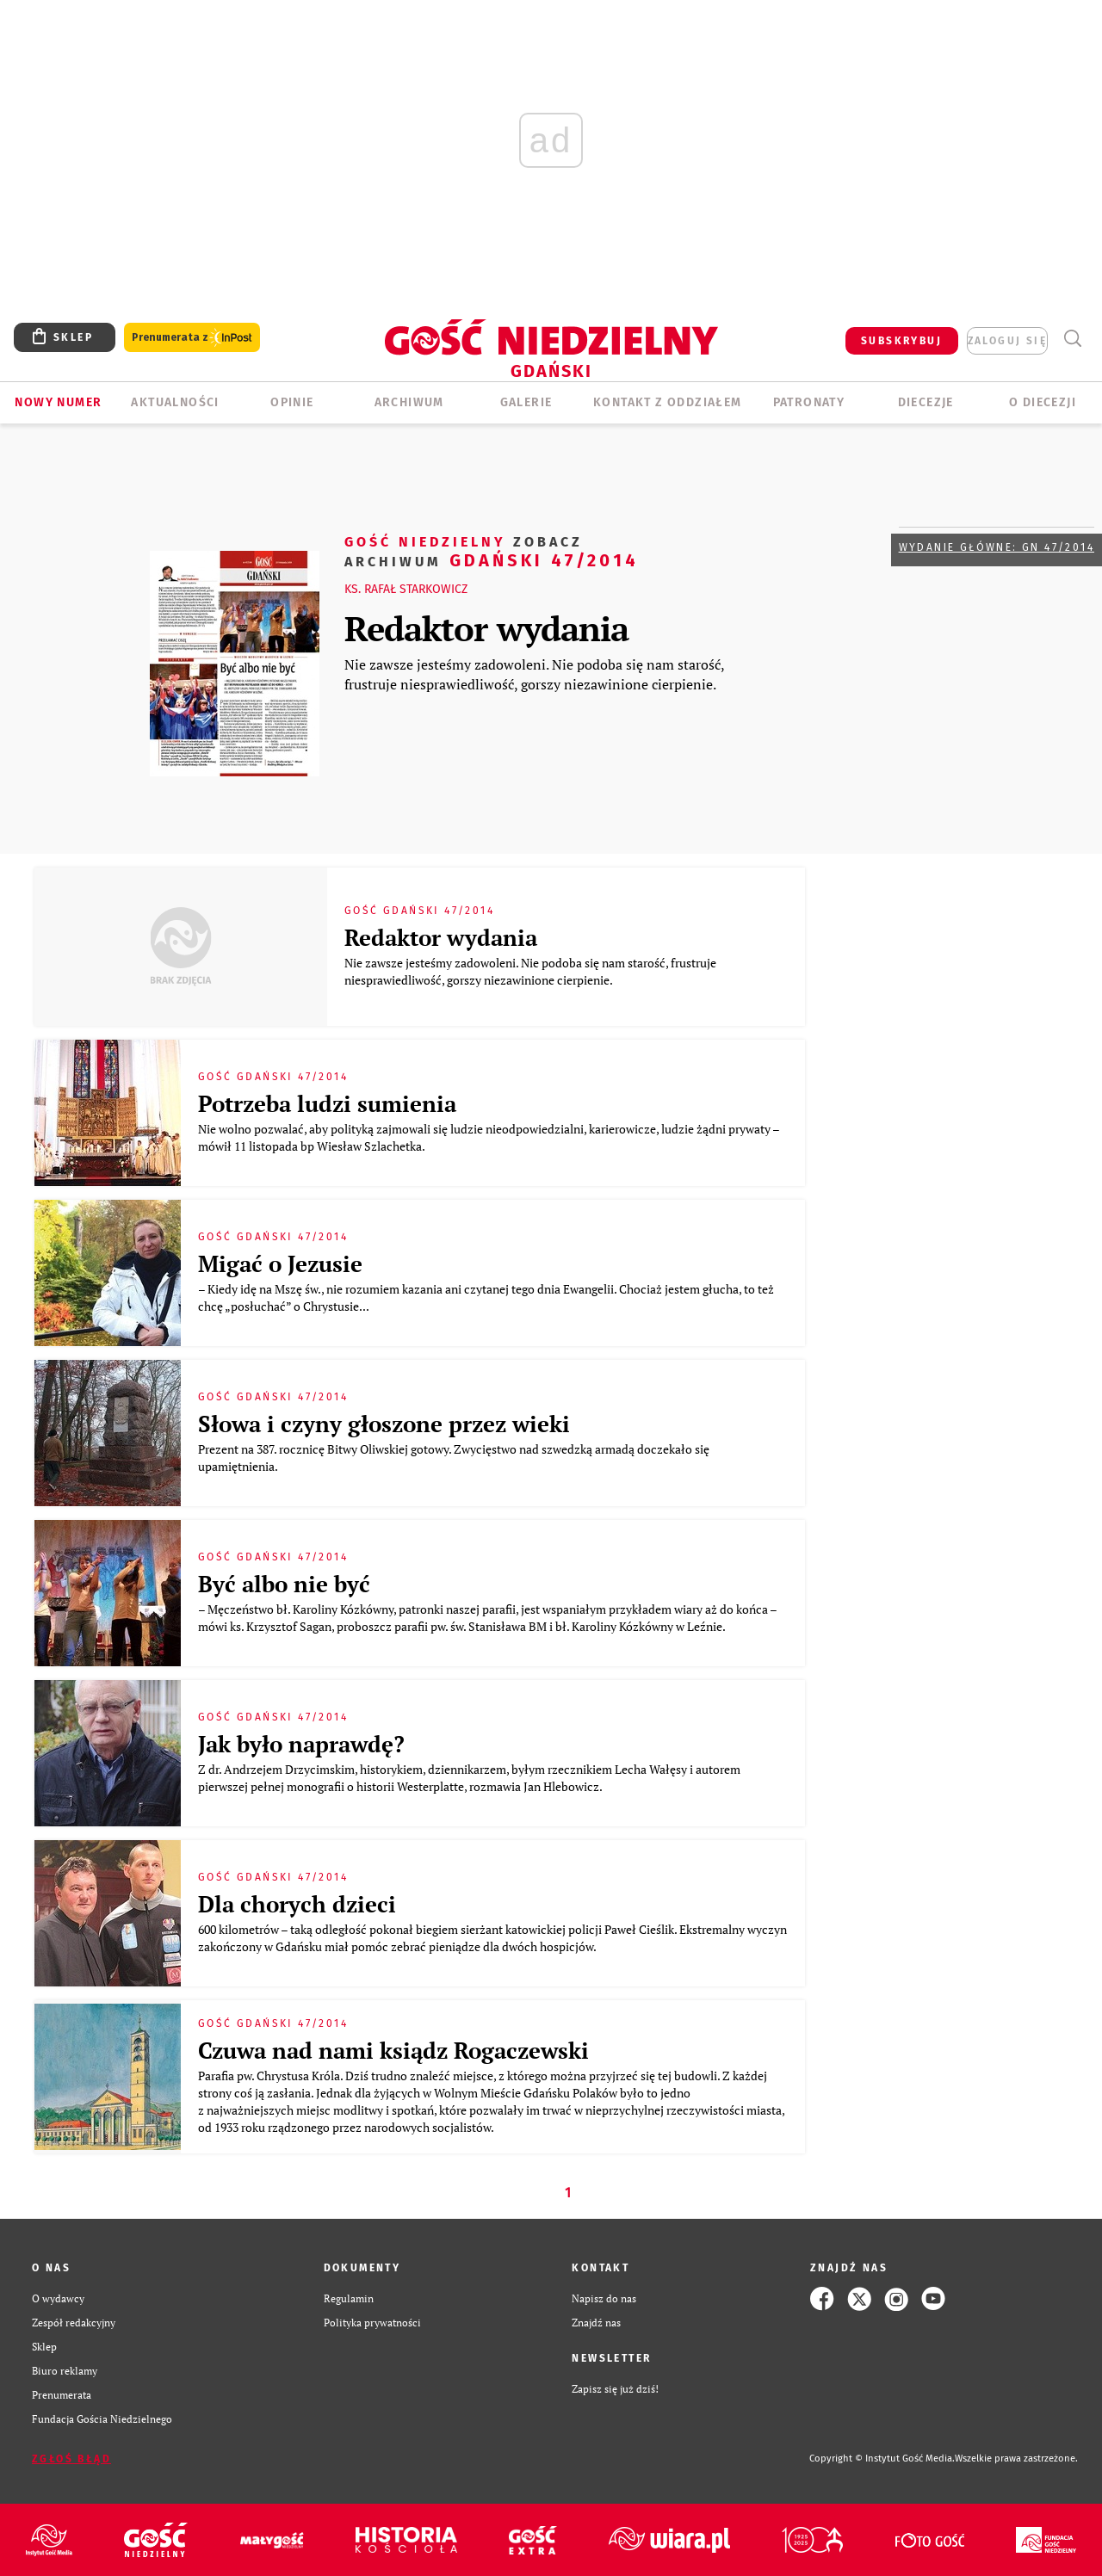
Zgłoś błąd (71, 2459)
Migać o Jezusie (280, 1263)
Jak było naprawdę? (301, 1743)
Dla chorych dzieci (297, 1903)
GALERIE (526, 402)
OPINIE (291, 402)
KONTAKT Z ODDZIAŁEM (667, 402)
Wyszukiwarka (1072, 339)
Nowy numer (58, 402)
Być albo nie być (284, 1583)
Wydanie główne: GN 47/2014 (996, 547)
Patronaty (809, 402)
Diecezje (926, 402)
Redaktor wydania (486, 628)
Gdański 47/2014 (491, 550)
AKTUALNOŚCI (175, 402)
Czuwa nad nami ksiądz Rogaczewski (393, 2050)
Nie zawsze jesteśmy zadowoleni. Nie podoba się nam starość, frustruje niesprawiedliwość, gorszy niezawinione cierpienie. (534, 674)
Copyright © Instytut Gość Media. (882, 2458)
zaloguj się (1007, 341)
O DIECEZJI (1042, 402)
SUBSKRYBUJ (901, 341)
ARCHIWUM (409, 402)
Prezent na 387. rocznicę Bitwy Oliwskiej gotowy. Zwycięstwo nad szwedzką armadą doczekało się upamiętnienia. (453, 1457)
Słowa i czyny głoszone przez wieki (384, 1423)
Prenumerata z (192, 338)
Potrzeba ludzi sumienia (327, 1103)
